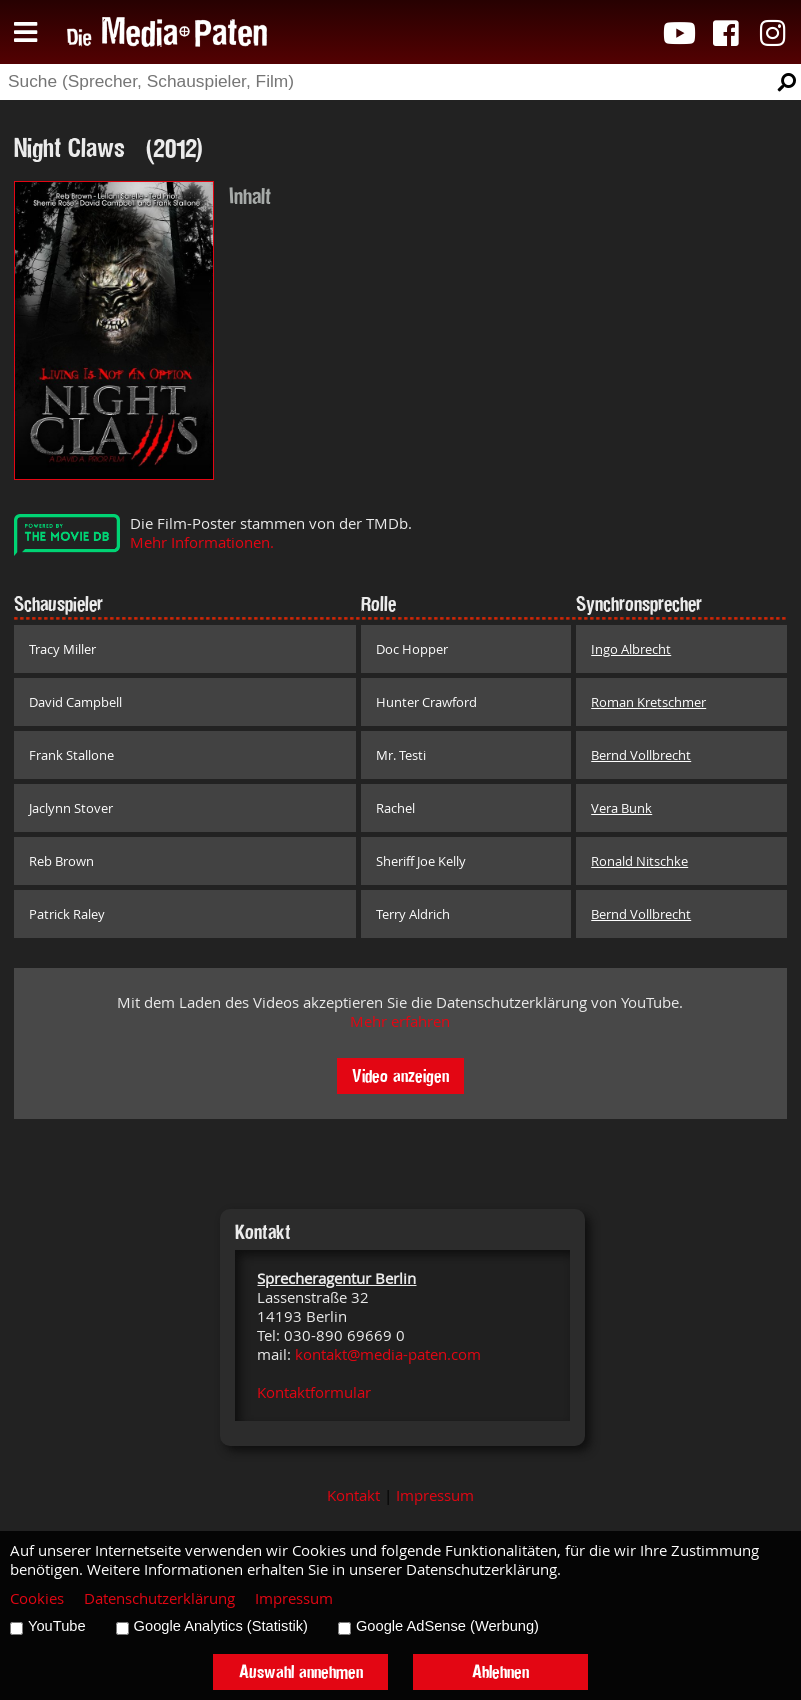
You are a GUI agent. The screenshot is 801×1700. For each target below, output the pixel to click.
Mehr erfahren (400, 1021)
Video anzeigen (400, 1075)
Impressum (435, 1495)
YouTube (57, 1626)
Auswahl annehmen (301, 1671)
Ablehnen (500, 1671)
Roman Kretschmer (648, 702)
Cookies (37, 1598)
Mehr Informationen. (202, 542)
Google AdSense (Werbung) (447, 1626)
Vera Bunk (621, 808)
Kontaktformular (314, 1392)
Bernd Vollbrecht (641, 755)
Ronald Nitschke (639, 861)
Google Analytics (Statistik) (221, 1626)
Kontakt (353, 1495)
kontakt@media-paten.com (388, 1354)
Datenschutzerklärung (159, 1598)
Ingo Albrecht (631, 649)
